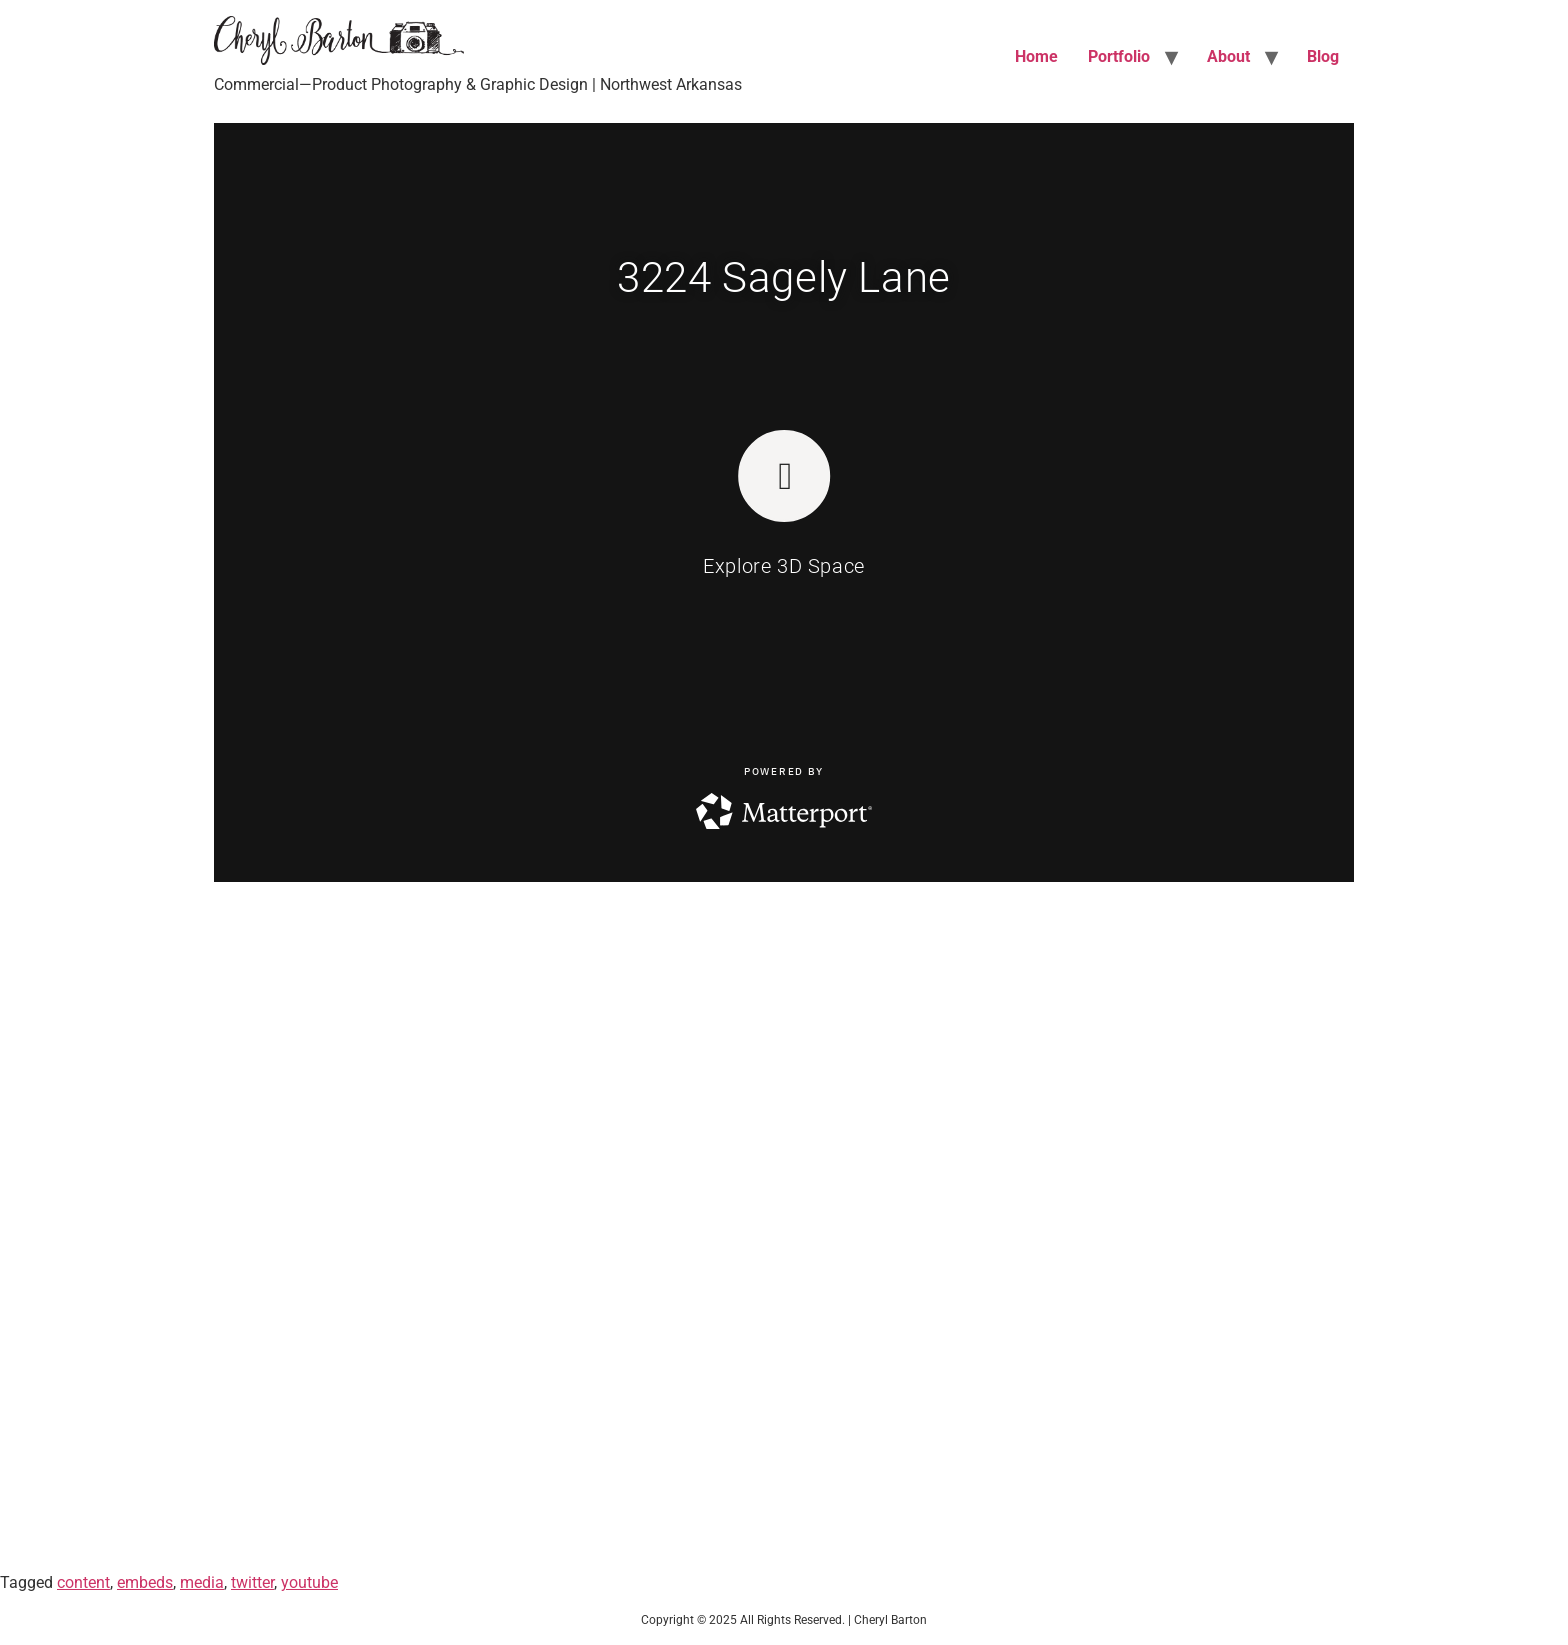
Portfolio (1119, 56)
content (83, 1582)
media (202, 1582)
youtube (309, 1582)
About (1228, 56)
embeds (145, 1582)
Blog (1323, 56)
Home (1036, 56)
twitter (252, 1582)
